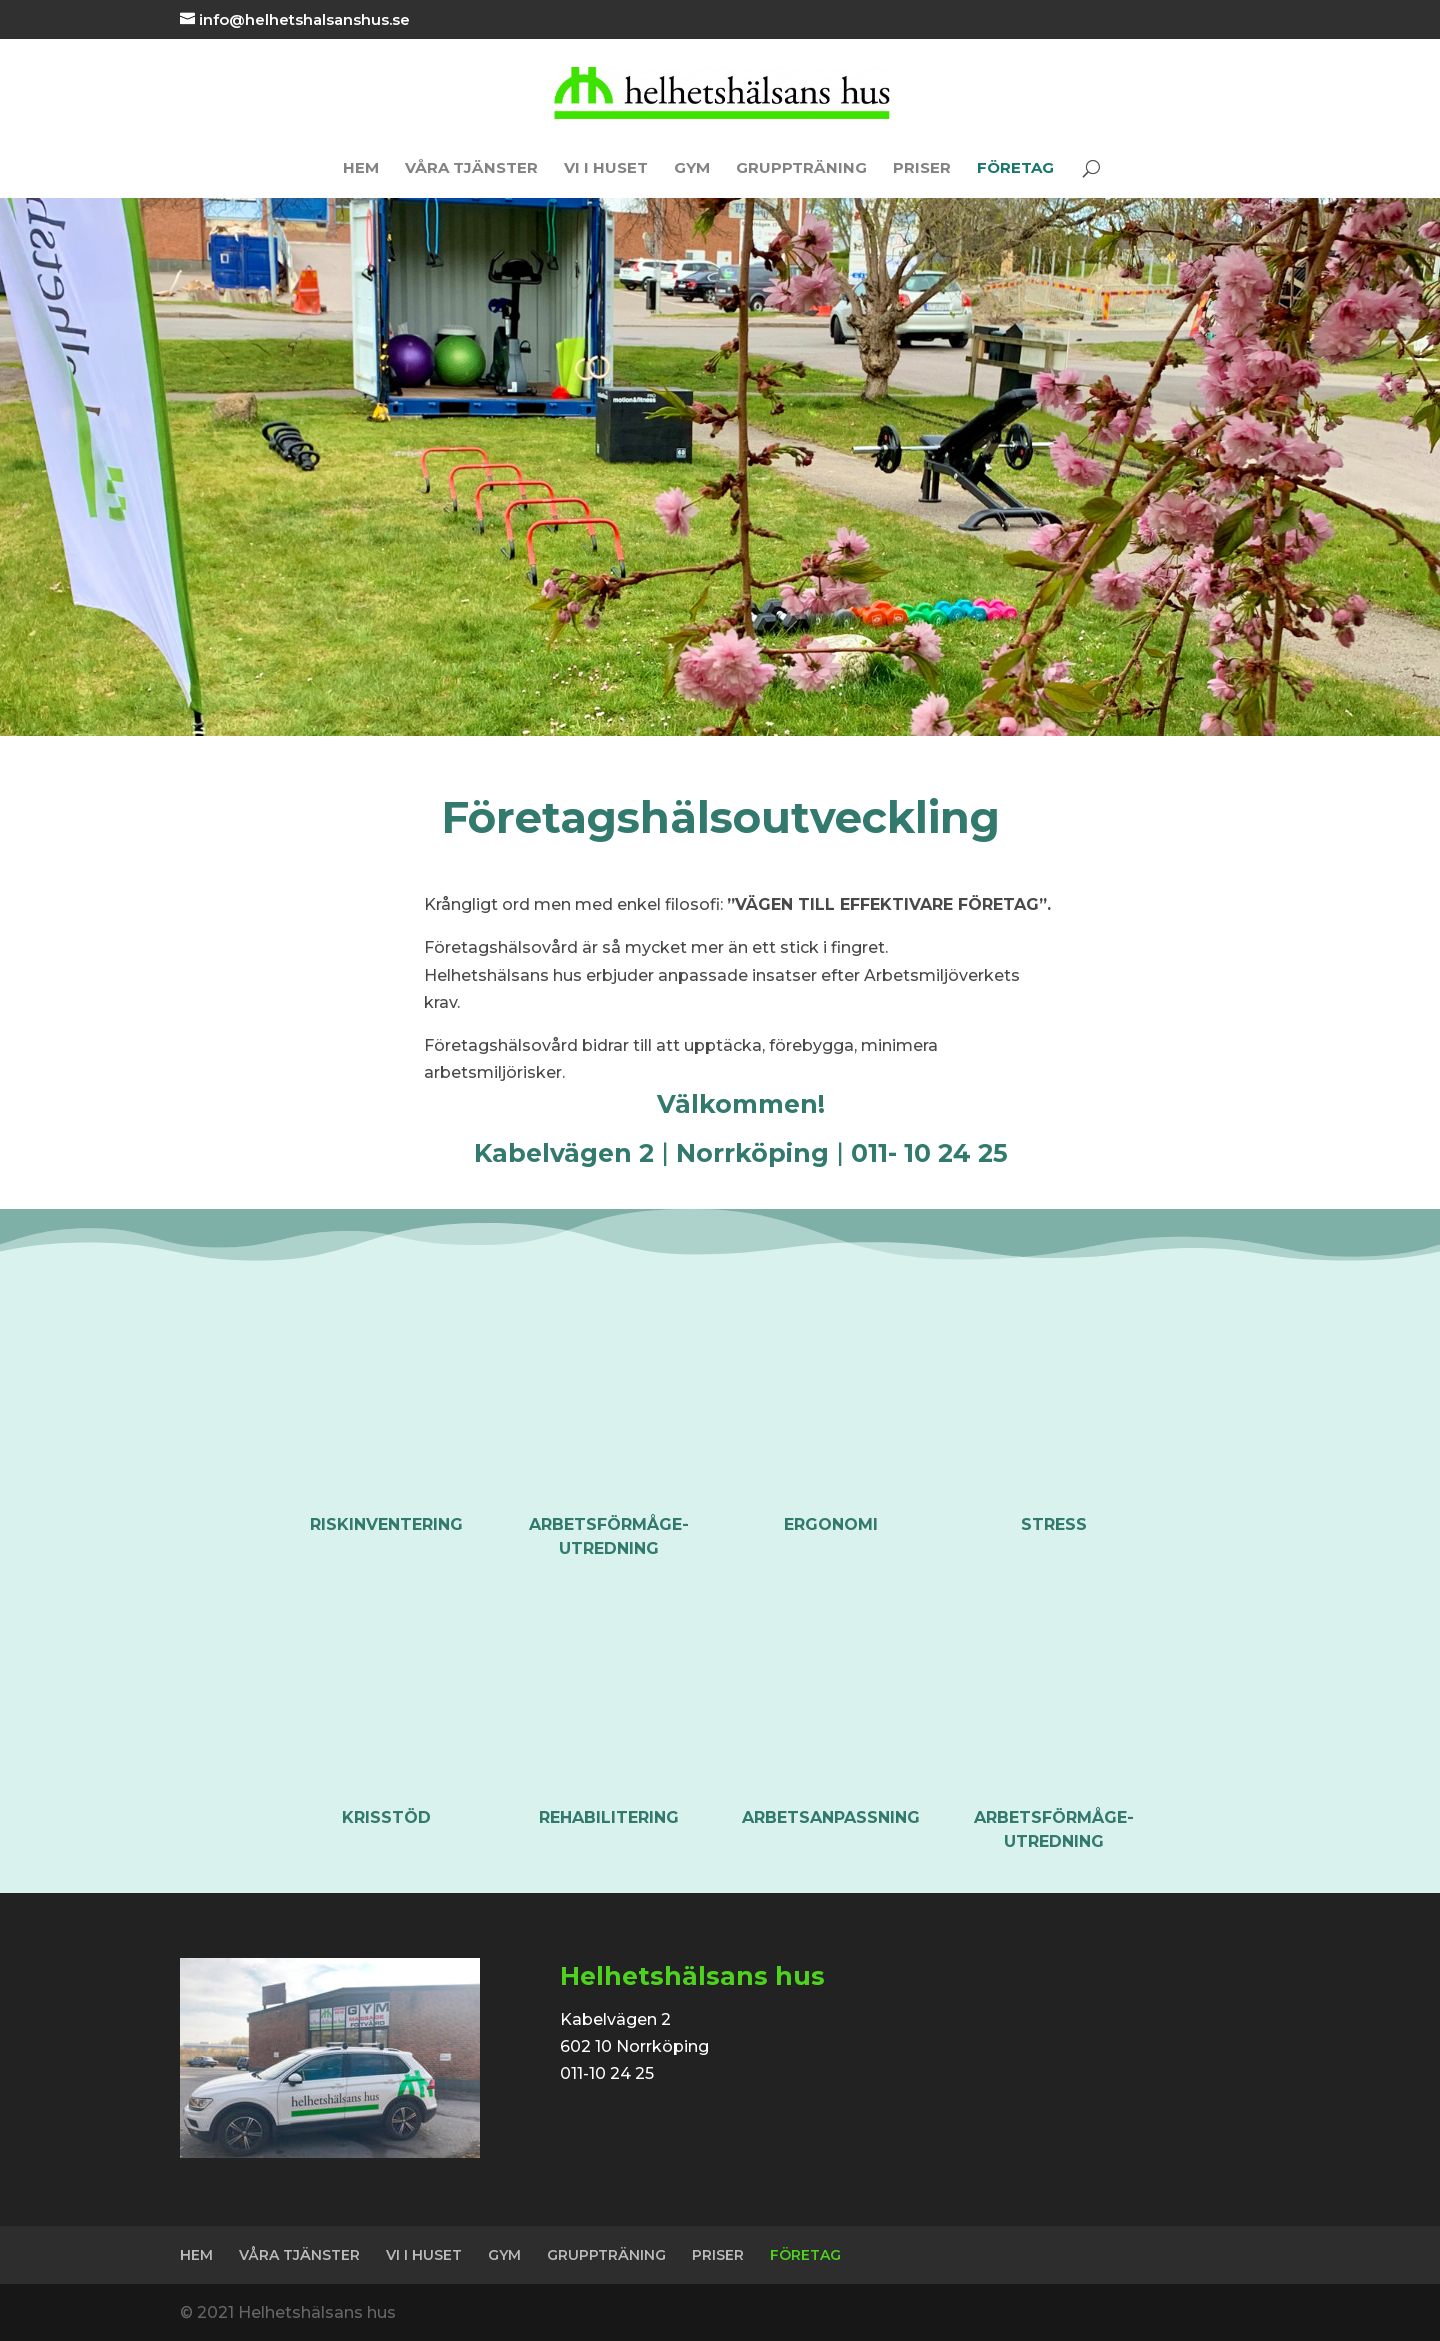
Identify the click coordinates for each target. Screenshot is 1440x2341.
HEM (361, 169)
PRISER (922, 169)
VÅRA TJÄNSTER (471, 169)
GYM (692, 169)
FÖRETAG (1015, 169)
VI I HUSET (606, 169)
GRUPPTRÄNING (801, 169)
